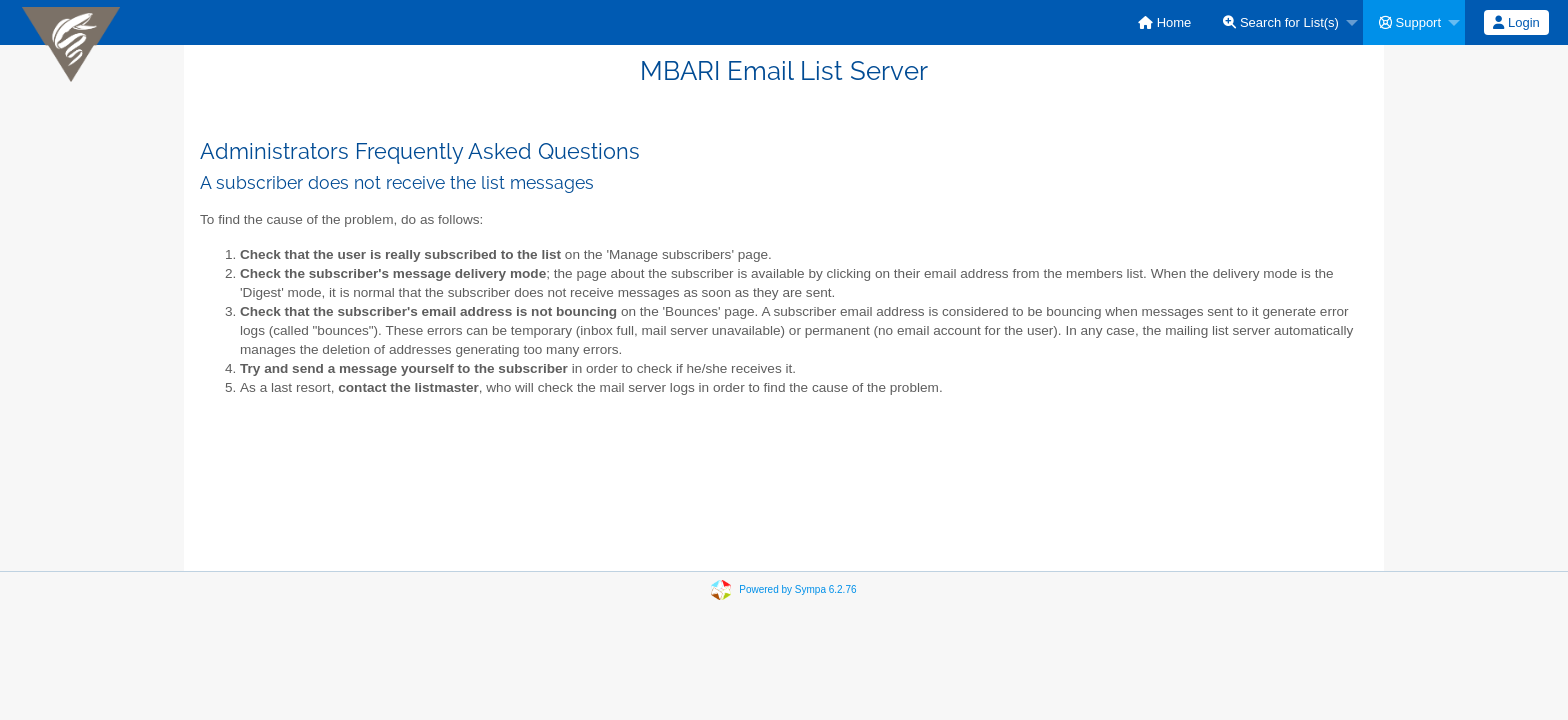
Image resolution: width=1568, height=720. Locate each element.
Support (1410, 22)
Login (1516, 22)
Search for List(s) (1281, 22)
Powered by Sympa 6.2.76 (797, 589)
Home (1164, 22)
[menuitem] (1164, 22)
